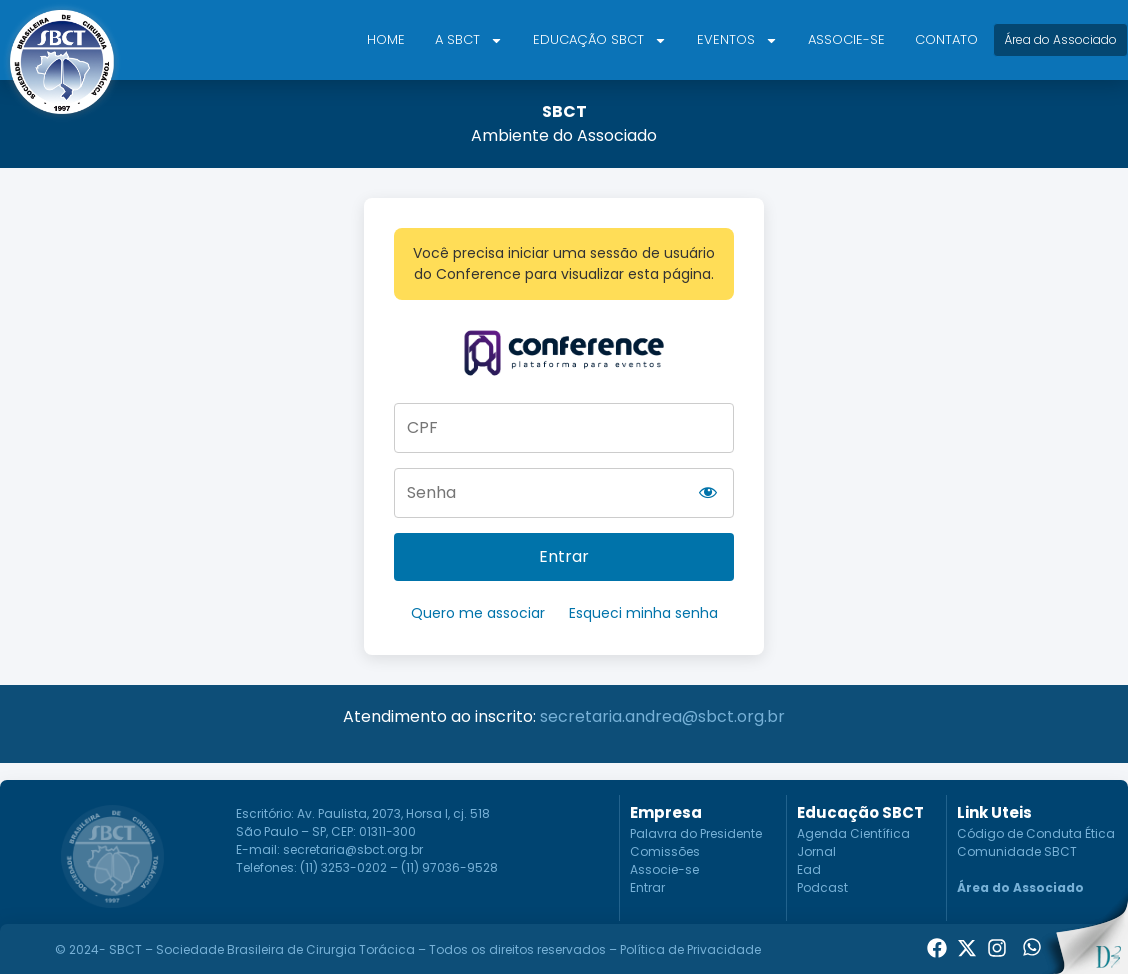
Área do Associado (1020, 887)
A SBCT (469, 40)
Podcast (822, 887)
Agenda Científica (853, 833)
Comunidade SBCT (1017, 851)
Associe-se (846, 39)
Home (386, 39)
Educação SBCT (600, 40)
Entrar (564, 556)
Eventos (737, 40)
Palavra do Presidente (696, 833)
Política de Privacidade (690, 949)
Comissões (665, 851)
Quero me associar (478, 613)
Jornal (816, 851)
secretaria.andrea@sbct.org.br (662, 716)
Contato (946, 39)
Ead (809, 869)
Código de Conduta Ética (1036, 833)
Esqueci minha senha (643, 613)
